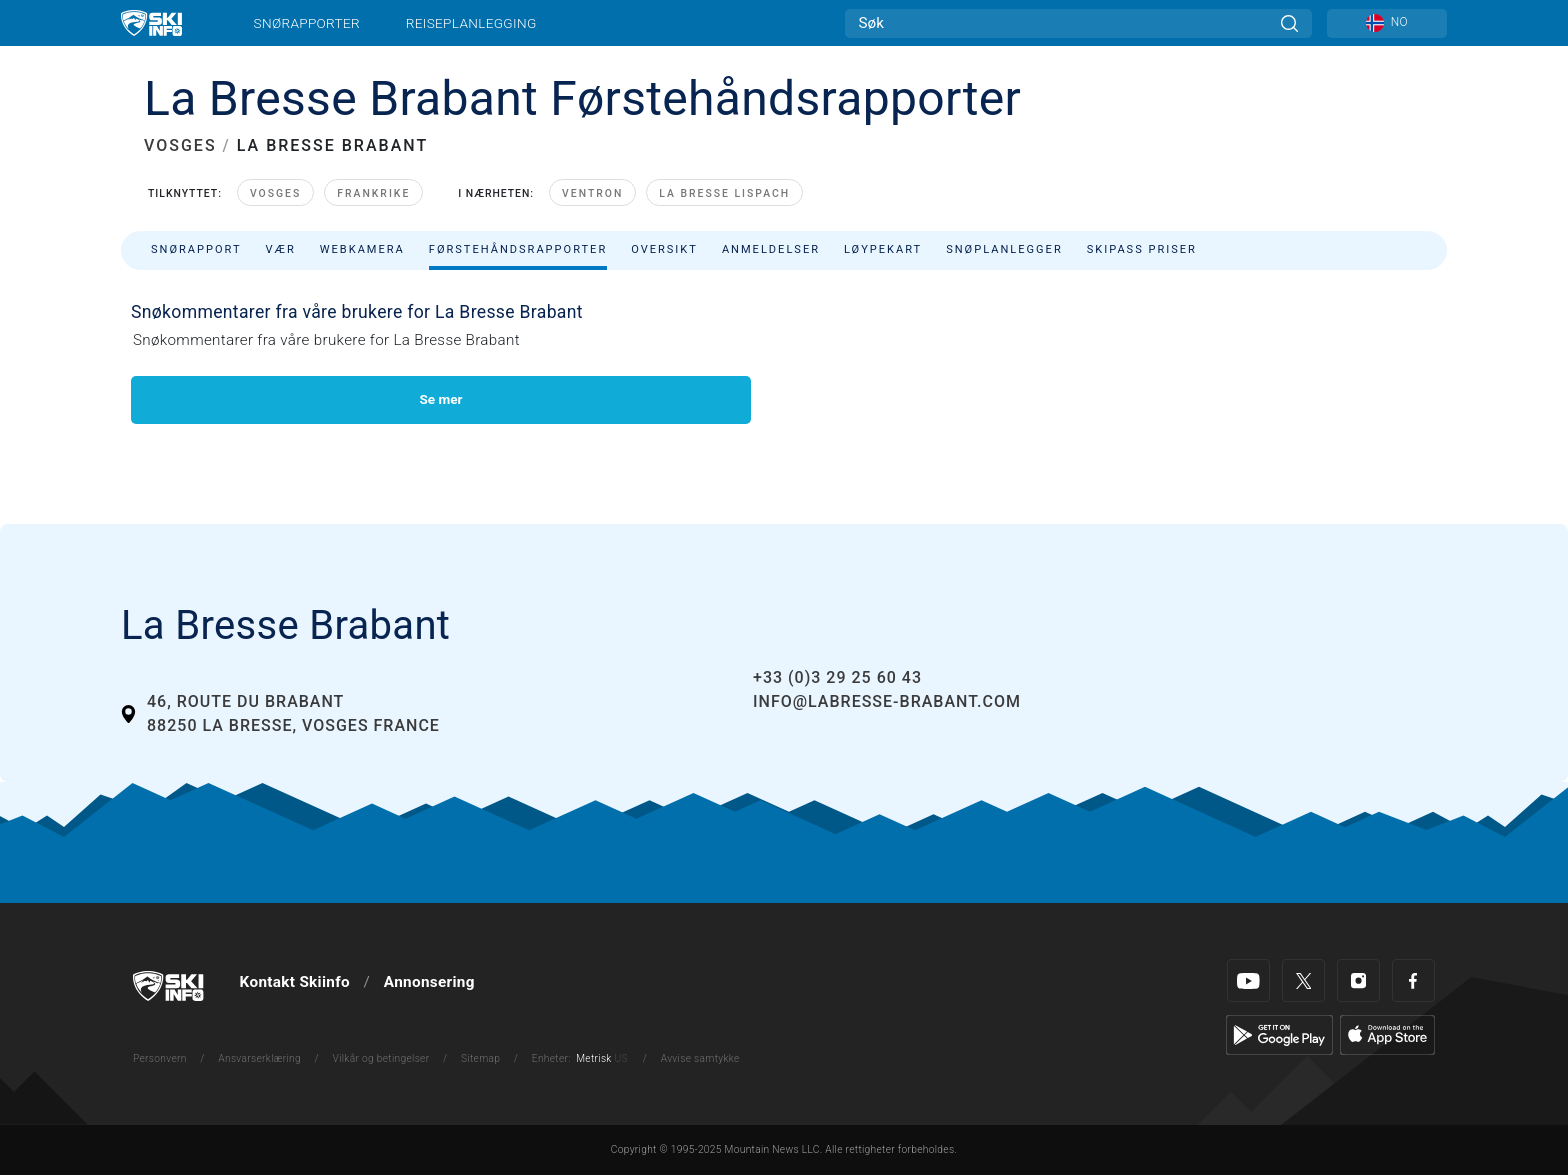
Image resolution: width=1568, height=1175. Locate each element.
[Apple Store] (1387, 1034)
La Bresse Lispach (724, 193)
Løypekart (883, 249)
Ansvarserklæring (259, 1058)
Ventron (592, 193)
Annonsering (429, 982)
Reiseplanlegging (471, 23)
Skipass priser (1142, 249)
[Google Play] (1279, 1034)
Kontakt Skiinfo (295, 982)
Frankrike (373, 193)
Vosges (275, 193)
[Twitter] (1303, 980)
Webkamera (362, 249)
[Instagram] (1358, 980)
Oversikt (664, 249)
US (620, 1058)
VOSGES (180, 145)
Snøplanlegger (1004, 249)
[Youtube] (1248, 980)
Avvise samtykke (700, 1058)
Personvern (160, 1058)
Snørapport (196, 249)
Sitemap (480, 1058)
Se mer (440, 399)
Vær (281, 249)
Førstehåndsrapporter (518, 249)
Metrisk (593, 1058)
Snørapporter (307, 23)
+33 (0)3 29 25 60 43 (837, 677)
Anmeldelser (771, 249)
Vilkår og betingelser (381, 1058)
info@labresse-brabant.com (887, 701)
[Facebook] (1413, 980)
